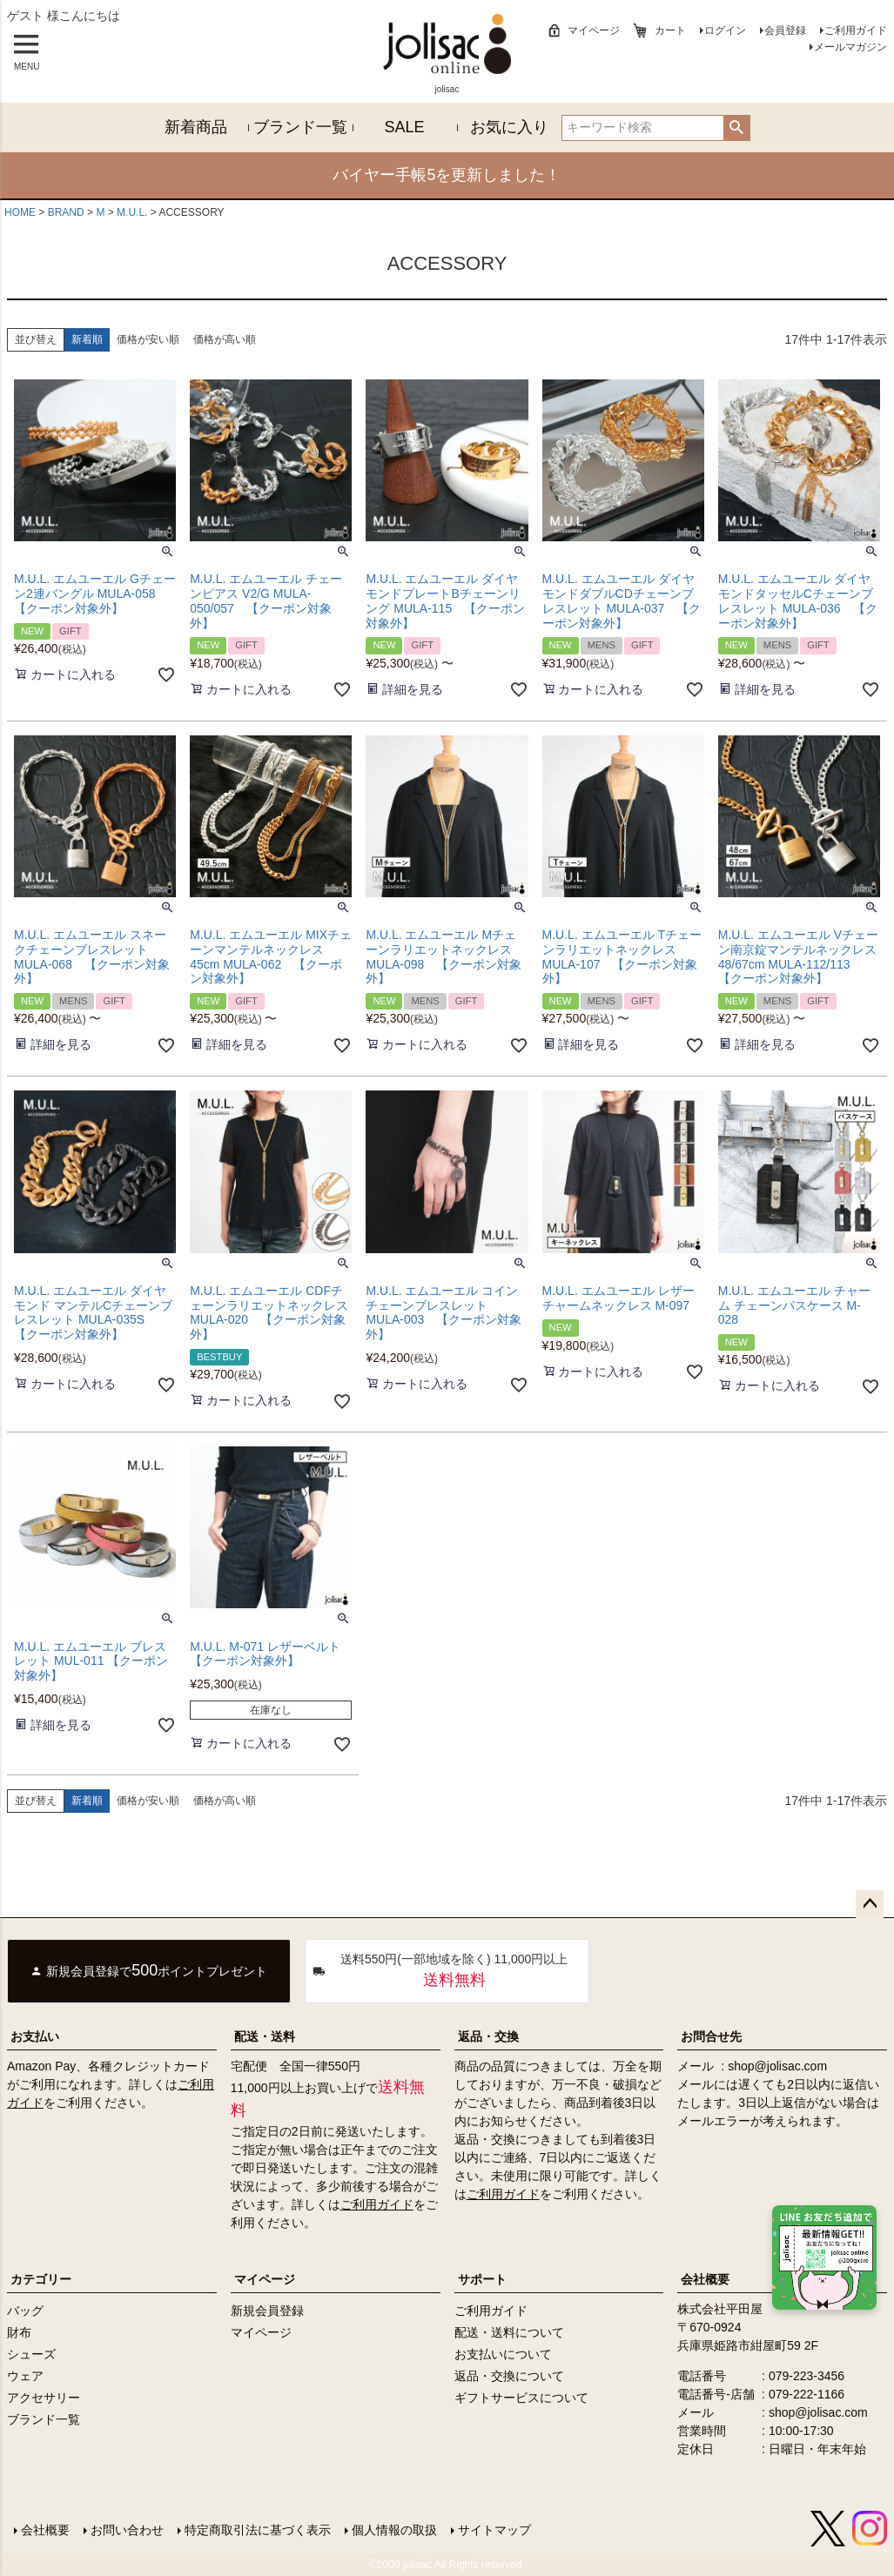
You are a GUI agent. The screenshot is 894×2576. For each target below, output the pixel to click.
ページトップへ (870, 1904)
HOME (20, 212)
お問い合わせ (127, 2530)
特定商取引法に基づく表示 (258, 2530)
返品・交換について (509, 2376)
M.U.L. (132, 212)
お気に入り (509, 127)
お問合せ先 (711, 2036)
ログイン (725, 30)
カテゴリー (40, 2279)
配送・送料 (264, 2036)
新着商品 (196, 127)
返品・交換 (488, 2036)
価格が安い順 (148, 339)
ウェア (25, 2376)
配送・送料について (509, 2332)
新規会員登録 (267, 2311)
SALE (405, 127)
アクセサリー (43, 2398)
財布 (19, 2332)
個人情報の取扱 (394, 2530)
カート (670, 30)
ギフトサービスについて (521, 2398)
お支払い (34, 2036)
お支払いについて (503, 2354)
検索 (736, 128)
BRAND (66, 212)
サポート (482, 2279)
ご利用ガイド (855, 30)
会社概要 (45, 2530)
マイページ (594, 30)
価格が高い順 (224, 339)
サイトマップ (494, 2530)
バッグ (25, 2311)
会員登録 (785, 30)
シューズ (31, 2354)
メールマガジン (850, 47)
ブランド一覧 (300, 127)
